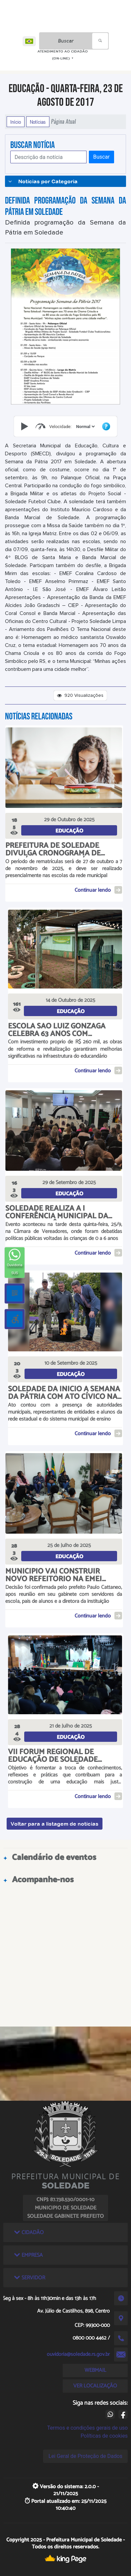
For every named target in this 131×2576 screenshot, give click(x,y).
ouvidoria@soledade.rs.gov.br (78, 2354)
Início (15, 121)
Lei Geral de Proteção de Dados (85, 2456)
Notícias (38, 121)
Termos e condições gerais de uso (87, 2428)
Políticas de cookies (104, 2436)
